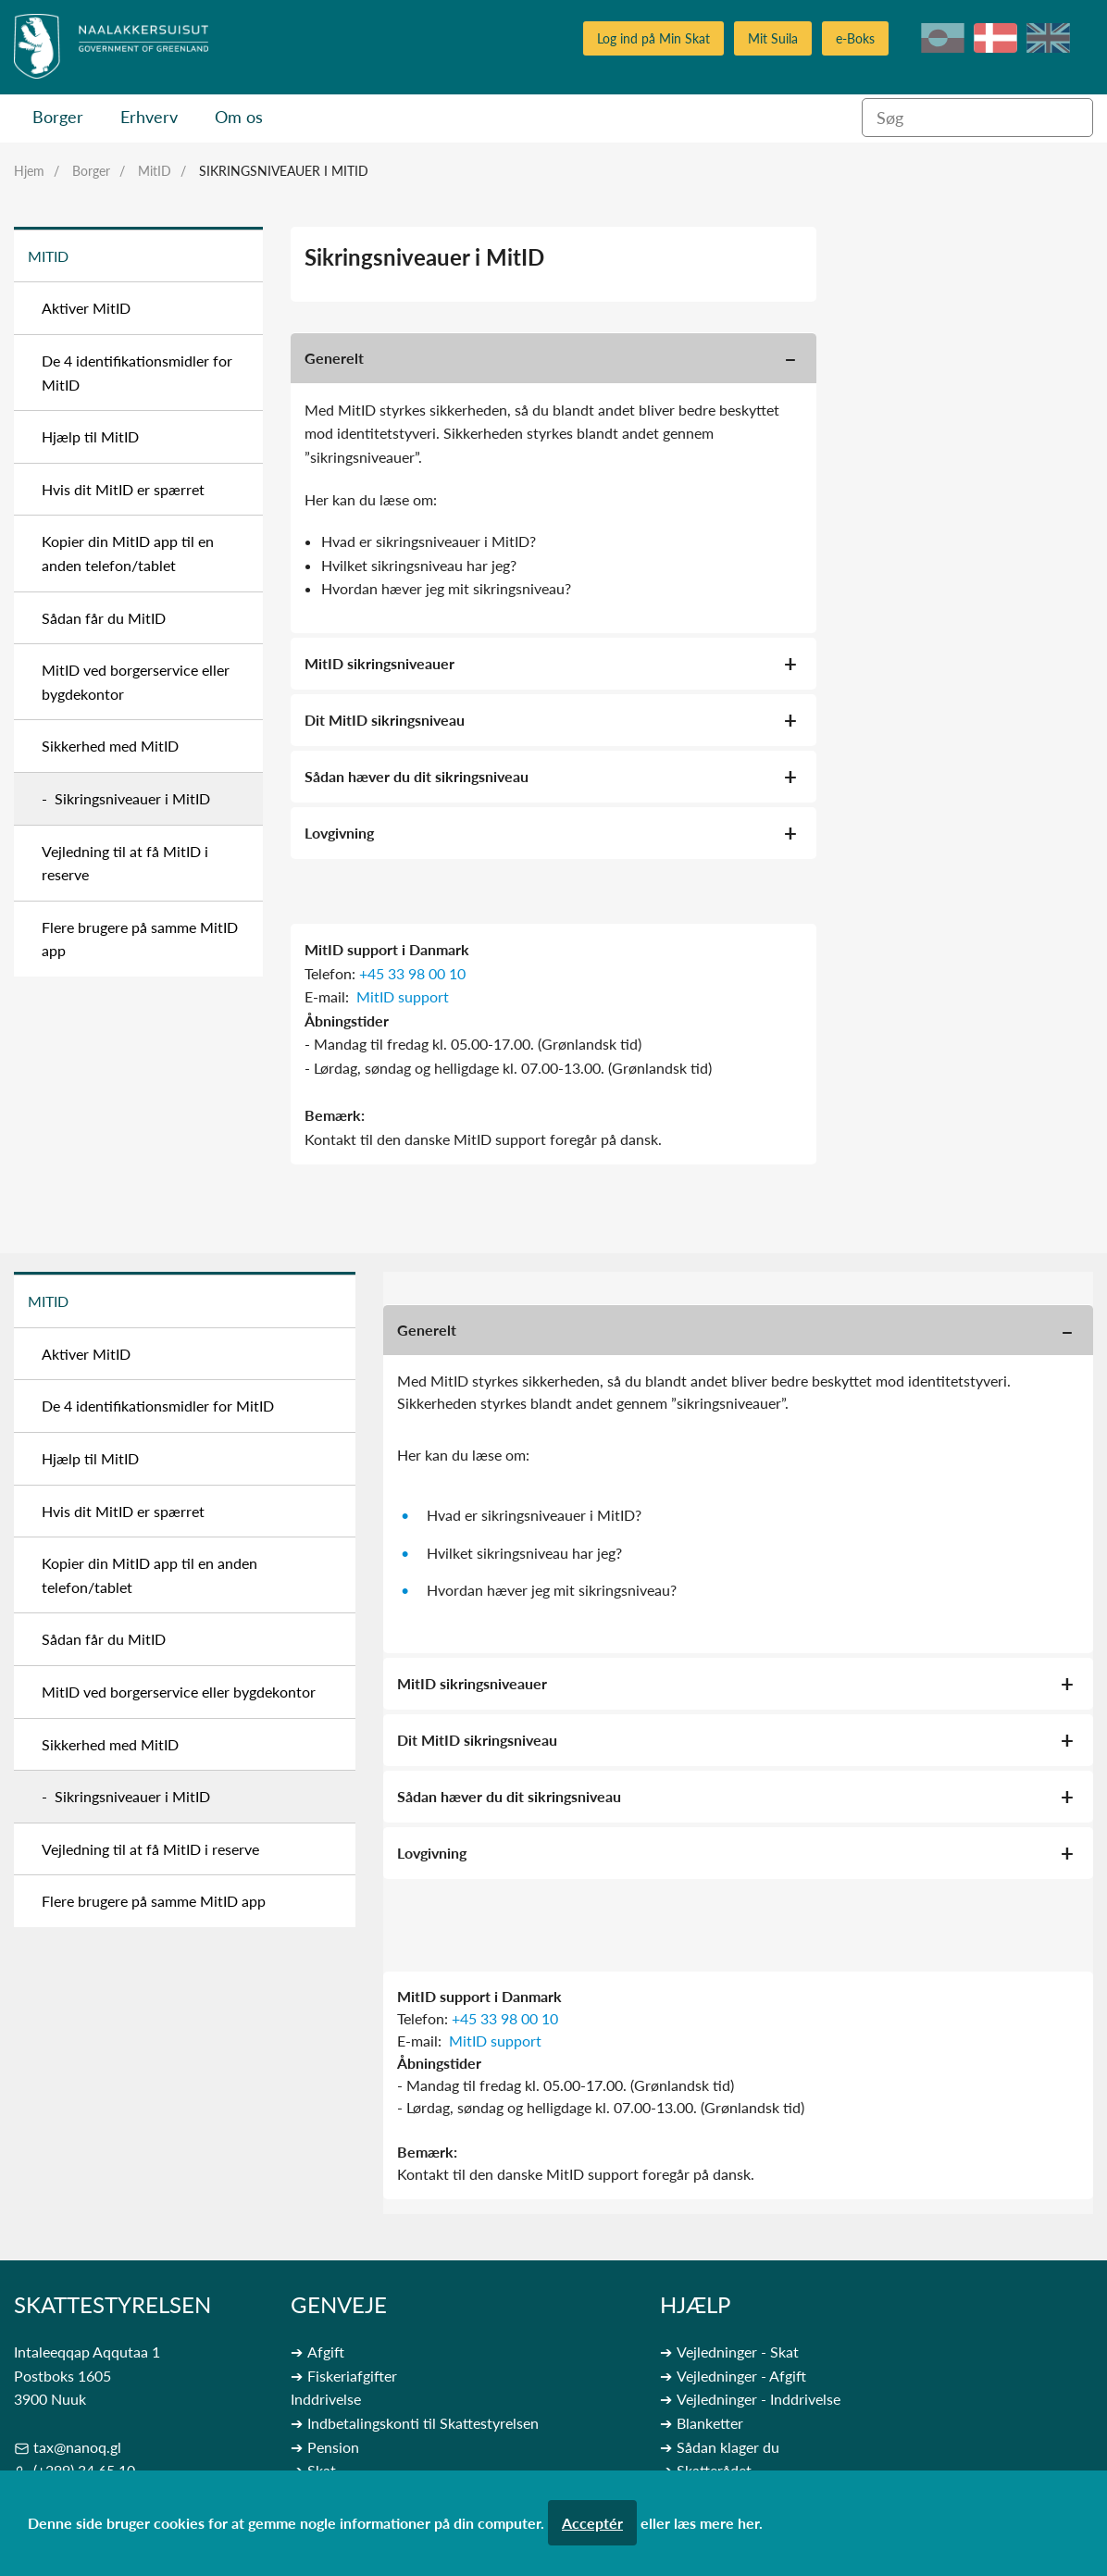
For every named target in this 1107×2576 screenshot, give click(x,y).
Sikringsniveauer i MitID (283, 171)
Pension (333, 2447)
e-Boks (855, 38)
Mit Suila (773, 38)
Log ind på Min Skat (653, 38)
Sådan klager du (728, 2447)
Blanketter (710, 2423)
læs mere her (716, 2523)
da (995, 38)
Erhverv (149, 116)
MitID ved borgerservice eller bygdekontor (136, 682)
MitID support (402, 996)
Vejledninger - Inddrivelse (758, 2399)
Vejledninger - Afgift (741, 2375)
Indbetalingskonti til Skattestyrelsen (423, 2423)
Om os (239, 116)
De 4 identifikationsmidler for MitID (137, 372)
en (1048, 38)
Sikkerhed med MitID (110, 745)
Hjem (29, 171)
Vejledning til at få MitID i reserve (125, 863)
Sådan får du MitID (104, 618)
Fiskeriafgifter (352, 2375)
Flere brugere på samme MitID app (140, 939)
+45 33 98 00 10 (412, 973)
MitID (154, 171)
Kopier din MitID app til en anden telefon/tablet (128, 553)
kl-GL (942, 38)
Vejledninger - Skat (738, 2351)
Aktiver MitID (86, 308)
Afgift (325, 2351)
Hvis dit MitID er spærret (123, 489)
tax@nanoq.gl (77, 2447)
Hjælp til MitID (90, 436)
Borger (57, 116)
